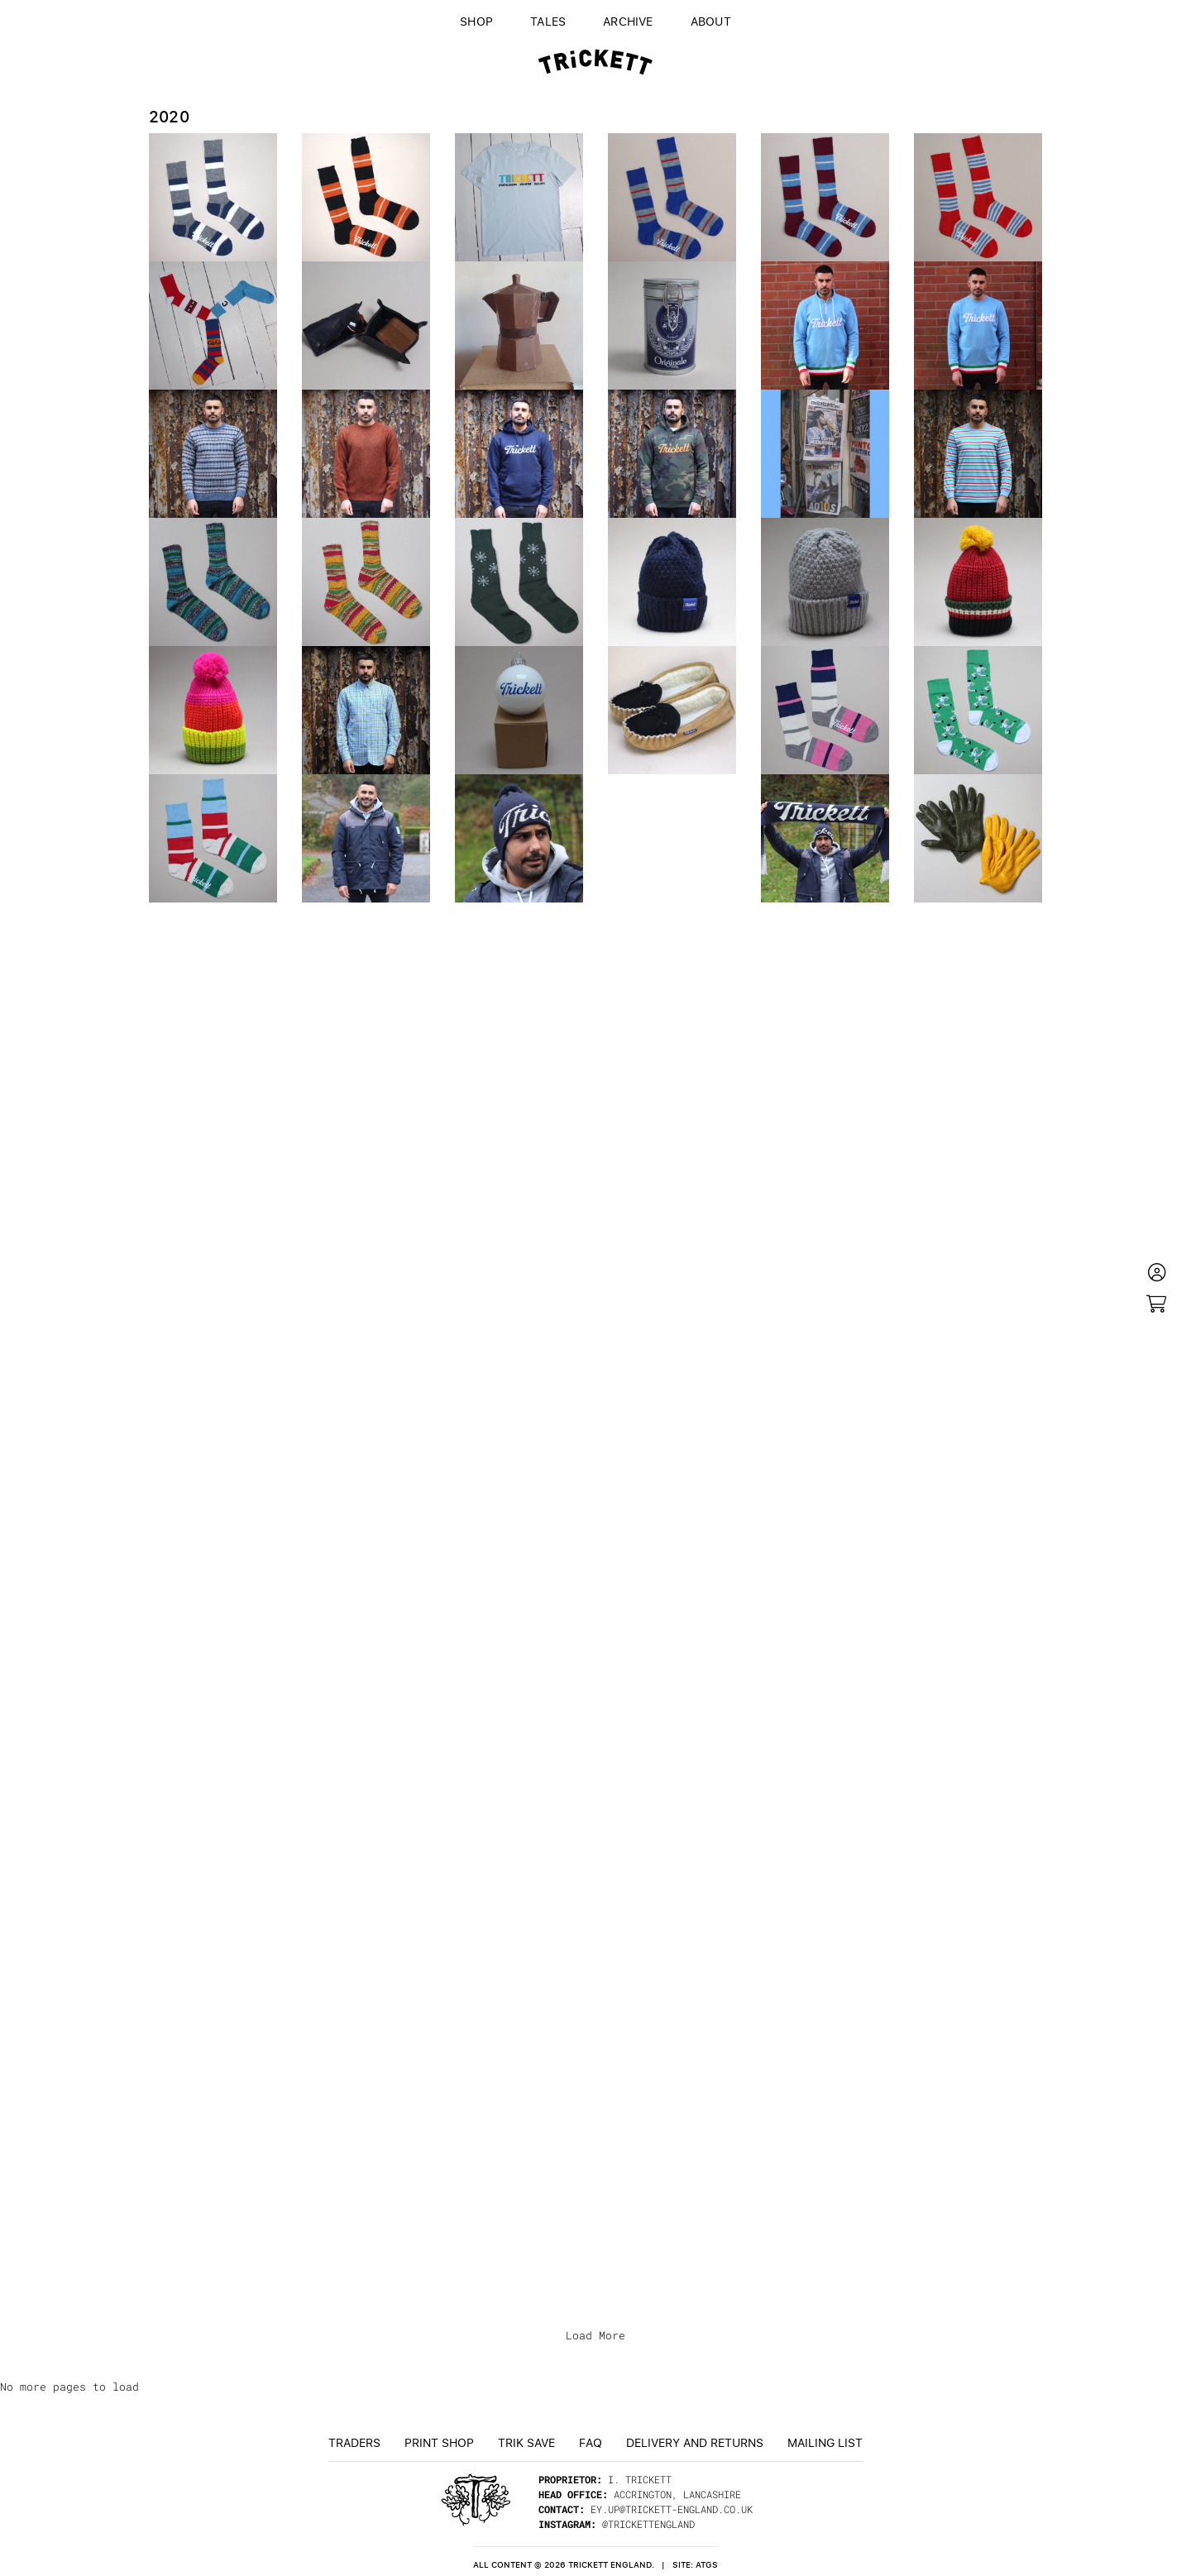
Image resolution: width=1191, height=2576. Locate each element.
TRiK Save (526, 2442)
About (711, 20)
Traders (354, 2442)
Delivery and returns (694, 2442)
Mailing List (825, 2442)
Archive (628, 20)
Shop (476, 20)
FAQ (590, 2442)
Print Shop (439, 2442)
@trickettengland (648, 2524)
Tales (548, 20)
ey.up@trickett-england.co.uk (672, 2509)
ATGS (707, 2564)
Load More (595, 2335)
